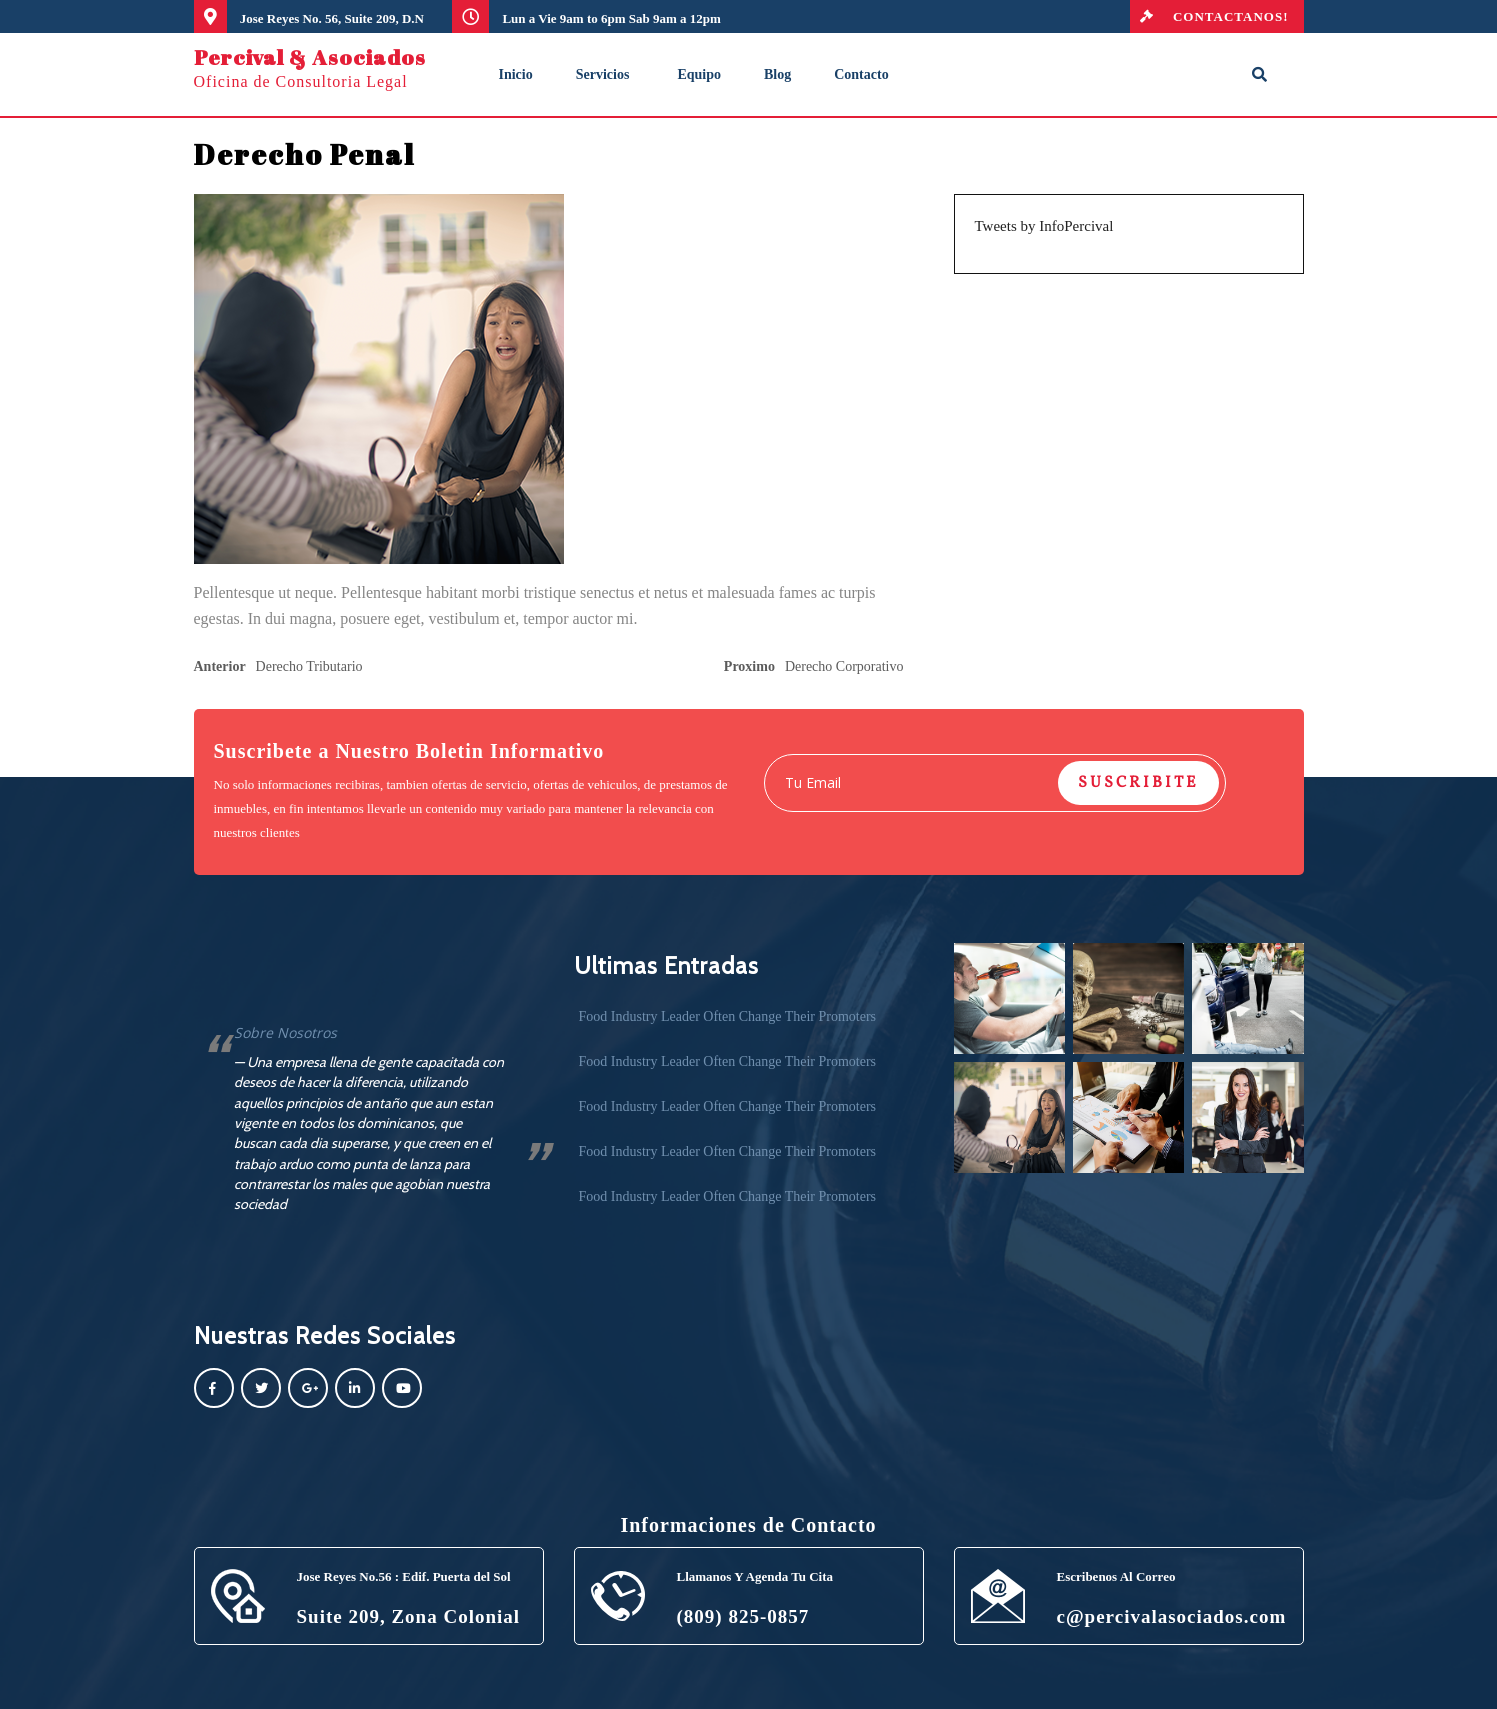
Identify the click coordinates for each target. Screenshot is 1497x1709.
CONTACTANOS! (1209, 16)
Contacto (861, 74)
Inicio (516, 74)
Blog (777, 74)
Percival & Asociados (310, 57)
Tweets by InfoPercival (1044, 226)
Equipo (699, 74)
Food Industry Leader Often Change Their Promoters (728, 1016)
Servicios (603, 74)
